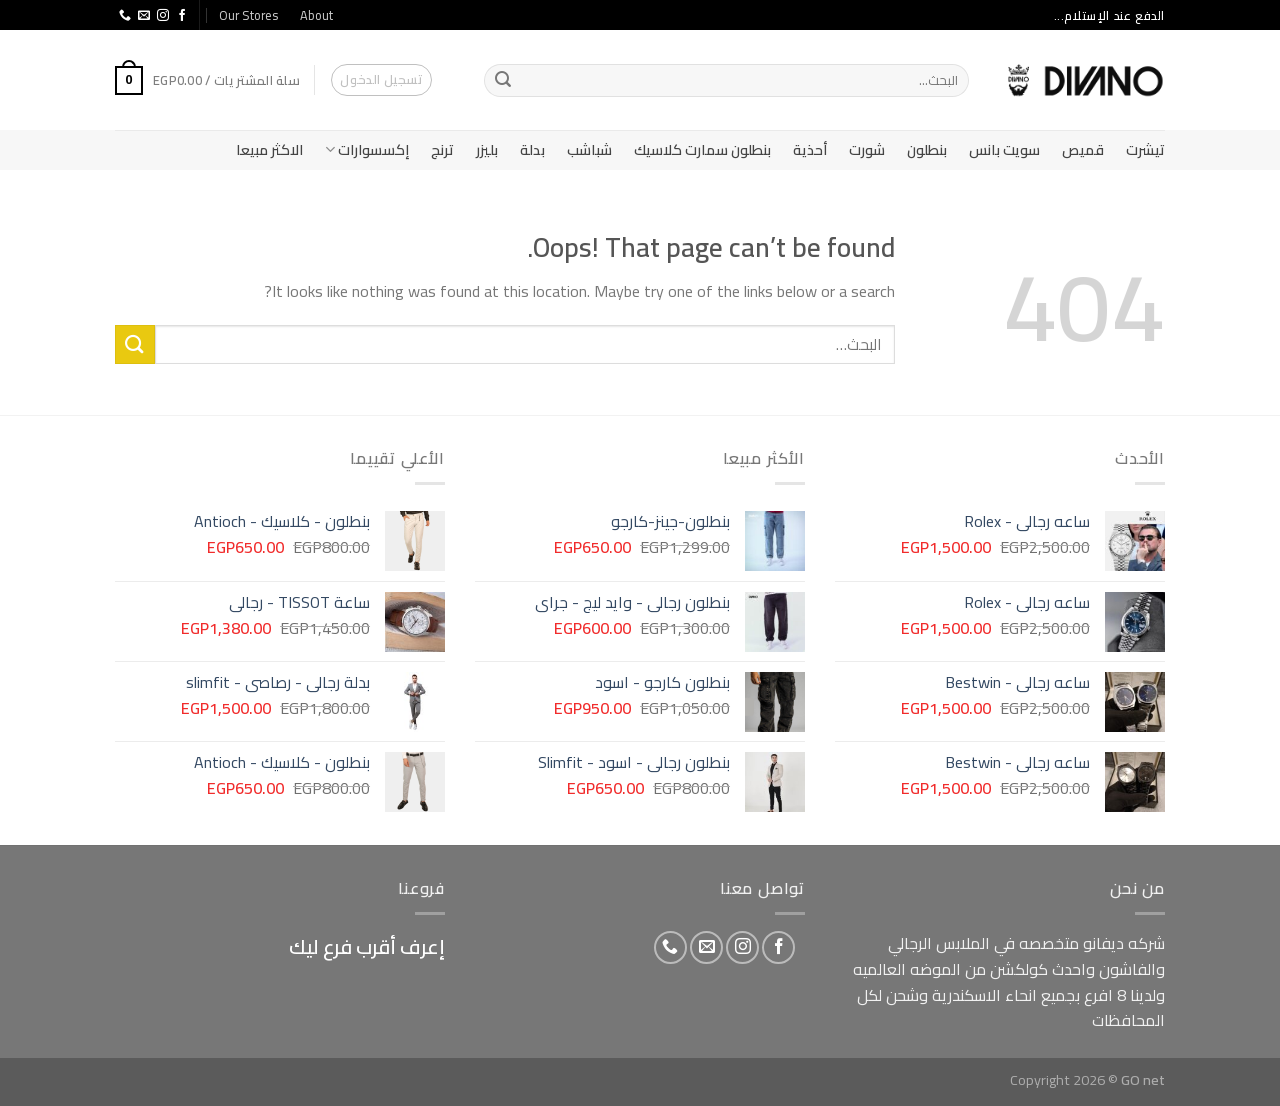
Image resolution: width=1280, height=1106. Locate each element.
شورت (867, 149)
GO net (1143, 1079)
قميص (1083, 149)
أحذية (810, 149)
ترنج (442, 149)
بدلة (532, 149)
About (316, 15)
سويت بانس (1004, 149)
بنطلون (927, 149)
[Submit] (503, 81)
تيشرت (1145, 149)
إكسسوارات (367, 149)
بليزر (487, 149)
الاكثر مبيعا (269, 149)
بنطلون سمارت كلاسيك (702, 149)
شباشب (589, 149)
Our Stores (248, 15)
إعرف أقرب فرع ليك (367, 946)
